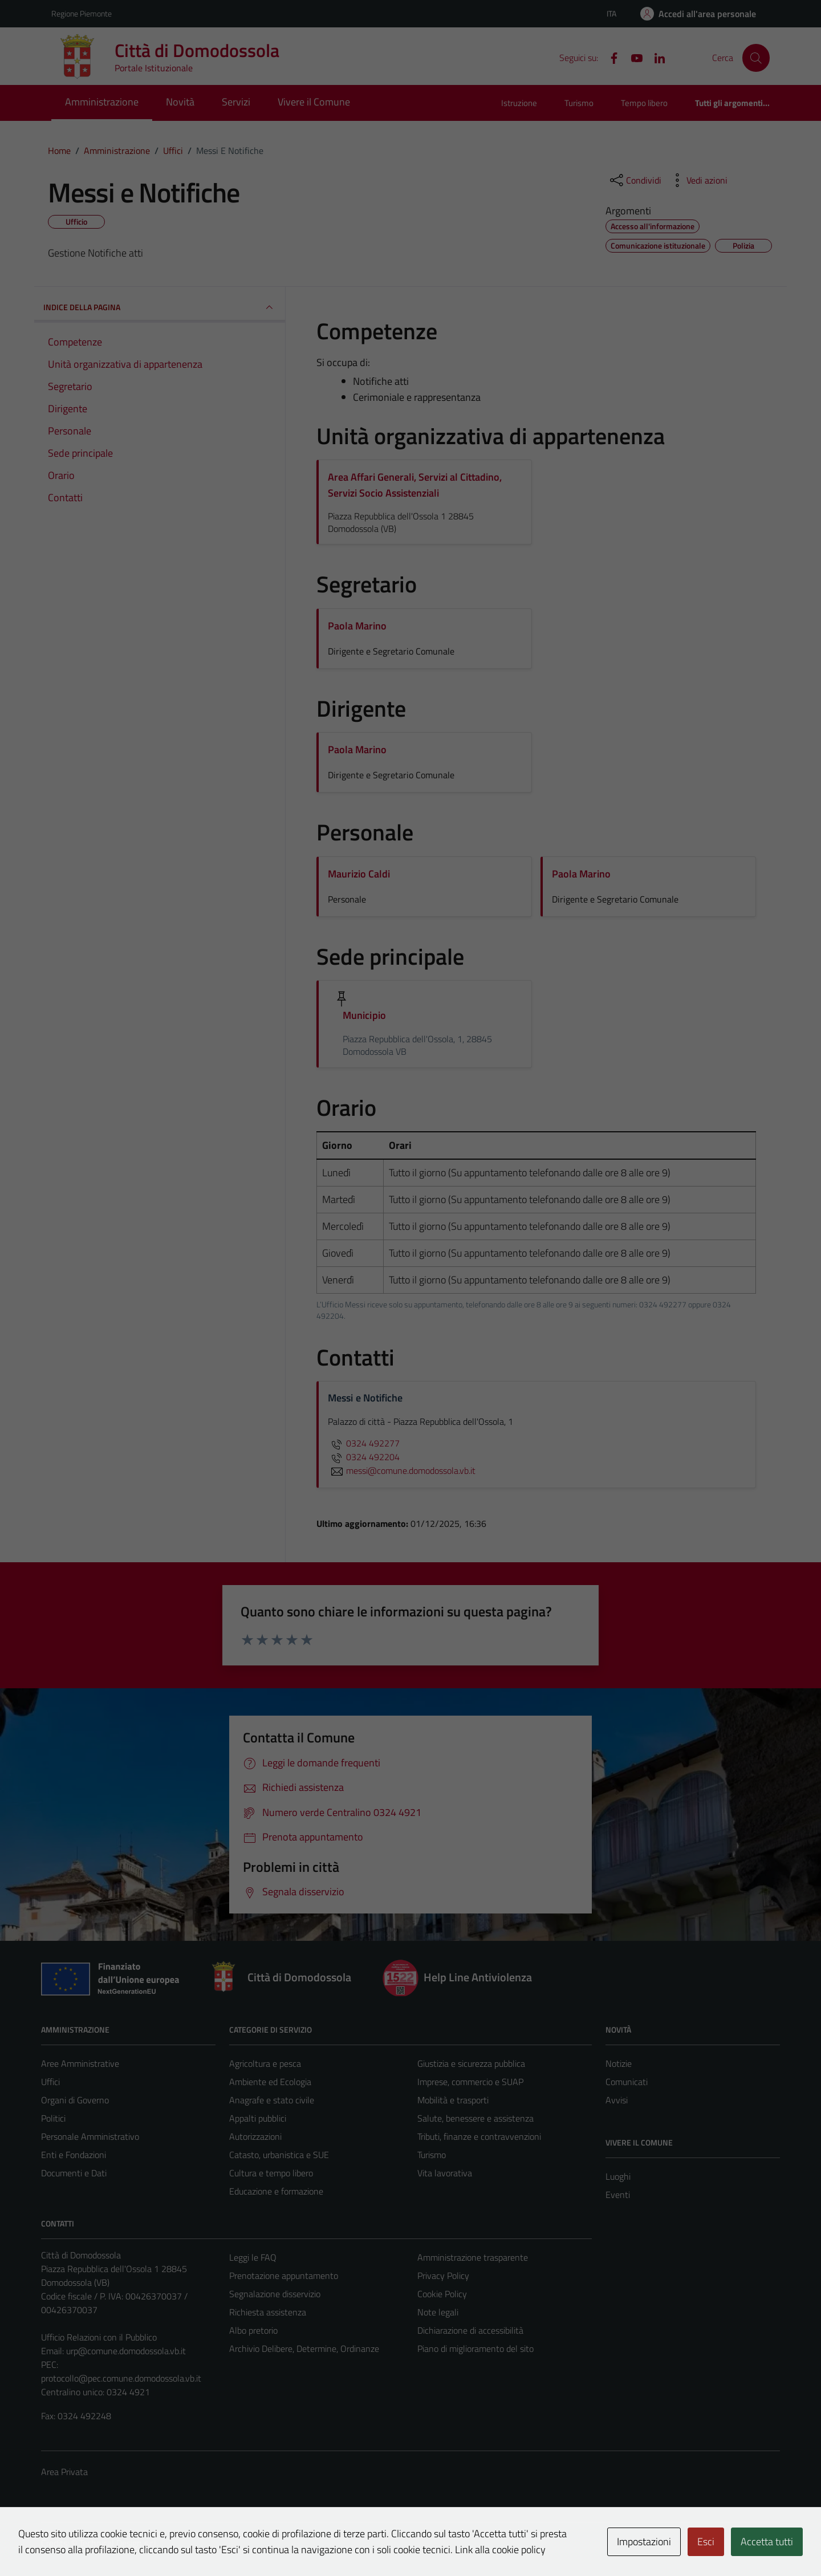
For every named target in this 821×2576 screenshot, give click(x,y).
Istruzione (519, 102)
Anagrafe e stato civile (271, 2100)
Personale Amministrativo (90, 2136)
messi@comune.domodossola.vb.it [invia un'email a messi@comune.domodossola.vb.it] (401, 1470)
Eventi (617, 2194)
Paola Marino (357, 625)
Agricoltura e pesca (265, 2063)
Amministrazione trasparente (472, 2257)
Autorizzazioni (255, 2136)
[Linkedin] (655, 57)
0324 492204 (364, 1457)
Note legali (437, 2312)
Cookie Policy (442, 2294)
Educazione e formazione (276, 2191)
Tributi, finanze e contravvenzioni (479, 2136)
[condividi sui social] (634, 180)
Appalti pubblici (257, 2118)
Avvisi (616, 2100)
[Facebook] (609, 57)
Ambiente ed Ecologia (270, 2082)
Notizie (618, 2063)
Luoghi (618, 2176)
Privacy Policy (443, 2275)
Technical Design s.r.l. (118, 2543)
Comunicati (626, 2082)
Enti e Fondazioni (73, 2154)
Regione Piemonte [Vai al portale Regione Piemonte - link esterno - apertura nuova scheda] (81, 13)
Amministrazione (102, 101)
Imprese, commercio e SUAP (470, 2082)
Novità (180, 101)
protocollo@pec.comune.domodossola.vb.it (121, 2378)
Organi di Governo (75, 2100)
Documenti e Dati (74, 2173)
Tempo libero (644, 102)
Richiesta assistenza (267, 2312)
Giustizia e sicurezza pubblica (471, 2063)
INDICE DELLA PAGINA (159, 307)
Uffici (50, 2082)
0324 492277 (364, 1443)
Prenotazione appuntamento (283, 2275)
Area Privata (64, 2472)
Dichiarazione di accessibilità (470, 2330)
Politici (53, 2118)
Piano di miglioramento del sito (475, 2348)
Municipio (364, 1015)
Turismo (579, 102)
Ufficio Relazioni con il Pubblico (99, 2337)
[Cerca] (756, 57)
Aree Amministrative (80, 2063)
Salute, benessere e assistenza (475, 2118)
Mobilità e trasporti (453, 2100)
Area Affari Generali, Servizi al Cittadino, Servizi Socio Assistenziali (415, 485)
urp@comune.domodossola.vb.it (126, 2351)
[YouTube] (632, 57)
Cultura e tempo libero (271, 2173)
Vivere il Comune (314, 101)
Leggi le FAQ (253, 2257)
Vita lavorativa (444, 2173)
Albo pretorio (253, 2330)
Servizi (236, 101)
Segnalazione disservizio (274, 2294)
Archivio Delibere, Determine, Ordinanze (304, 2348)
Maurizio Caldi (359, 873)
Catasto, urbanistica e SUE (279, 2154)
